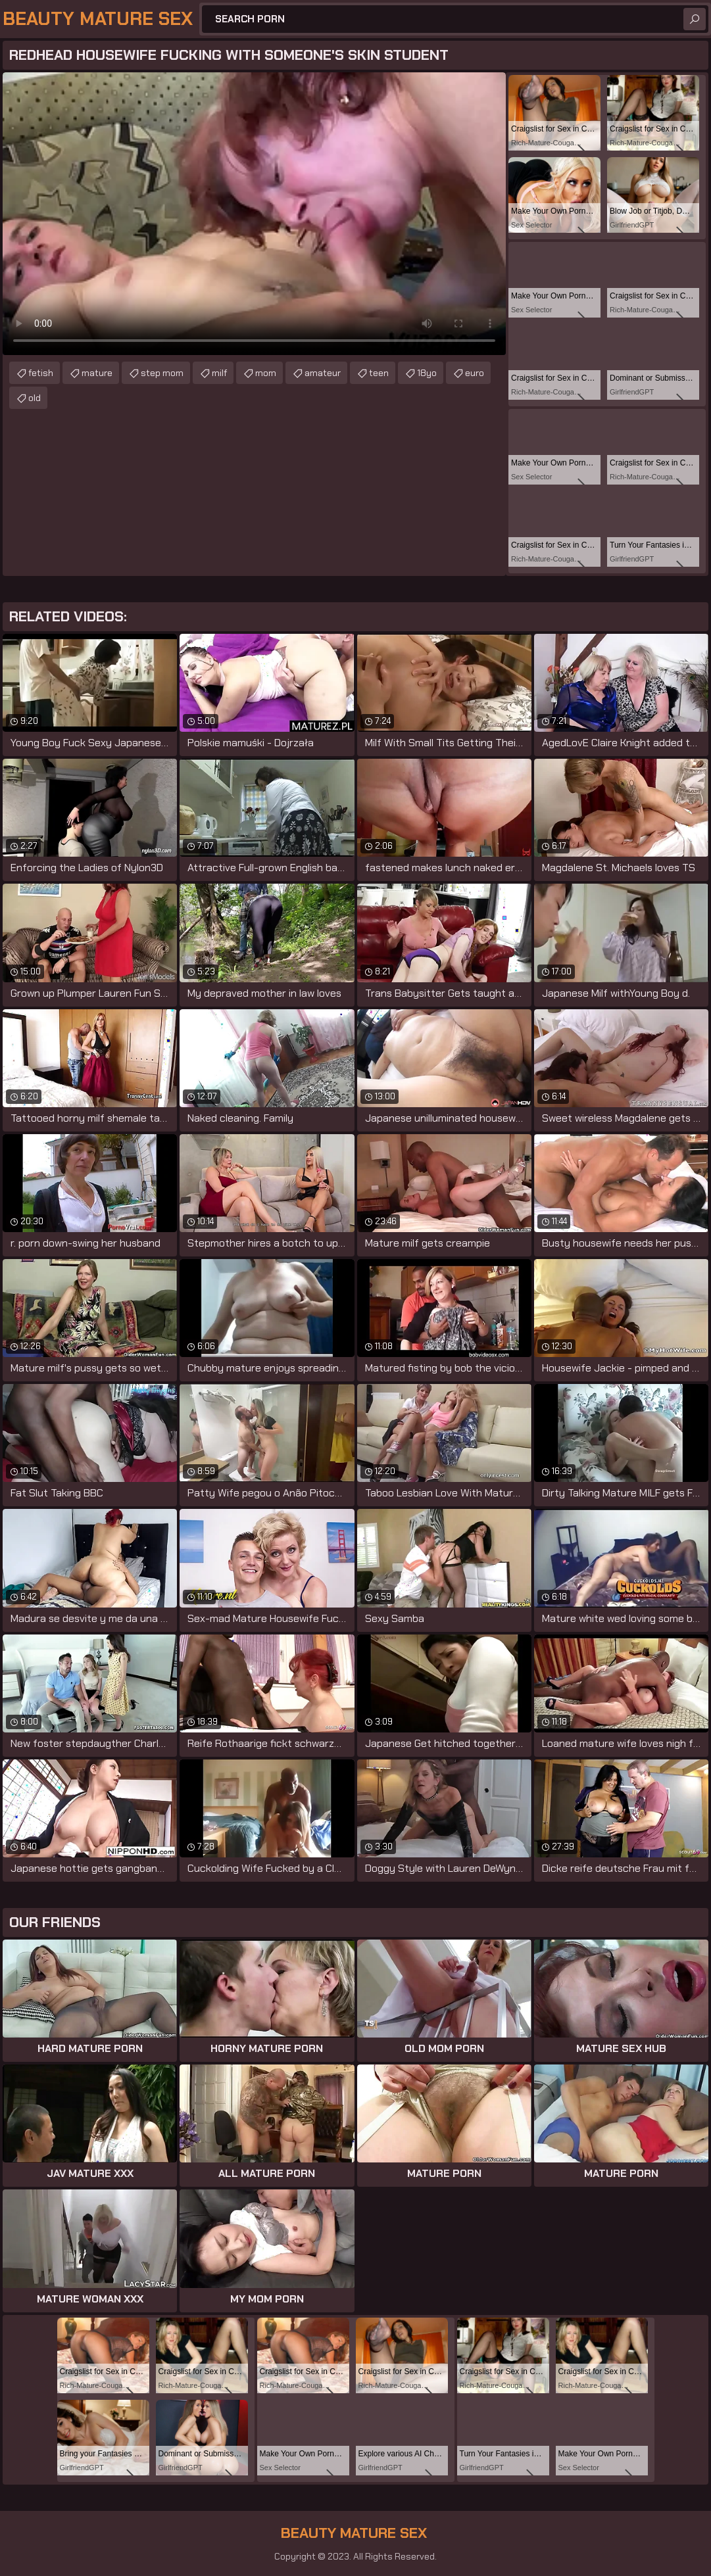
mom (265, 373)
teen (379, 373)
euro (474, 373)
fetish (40, 373)
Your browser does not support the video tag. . (254, 213)
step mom (162, 373)
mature (97, 373)
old (34, 398)
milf (219, 373)
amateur (323, 373)
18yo (427, 373)
